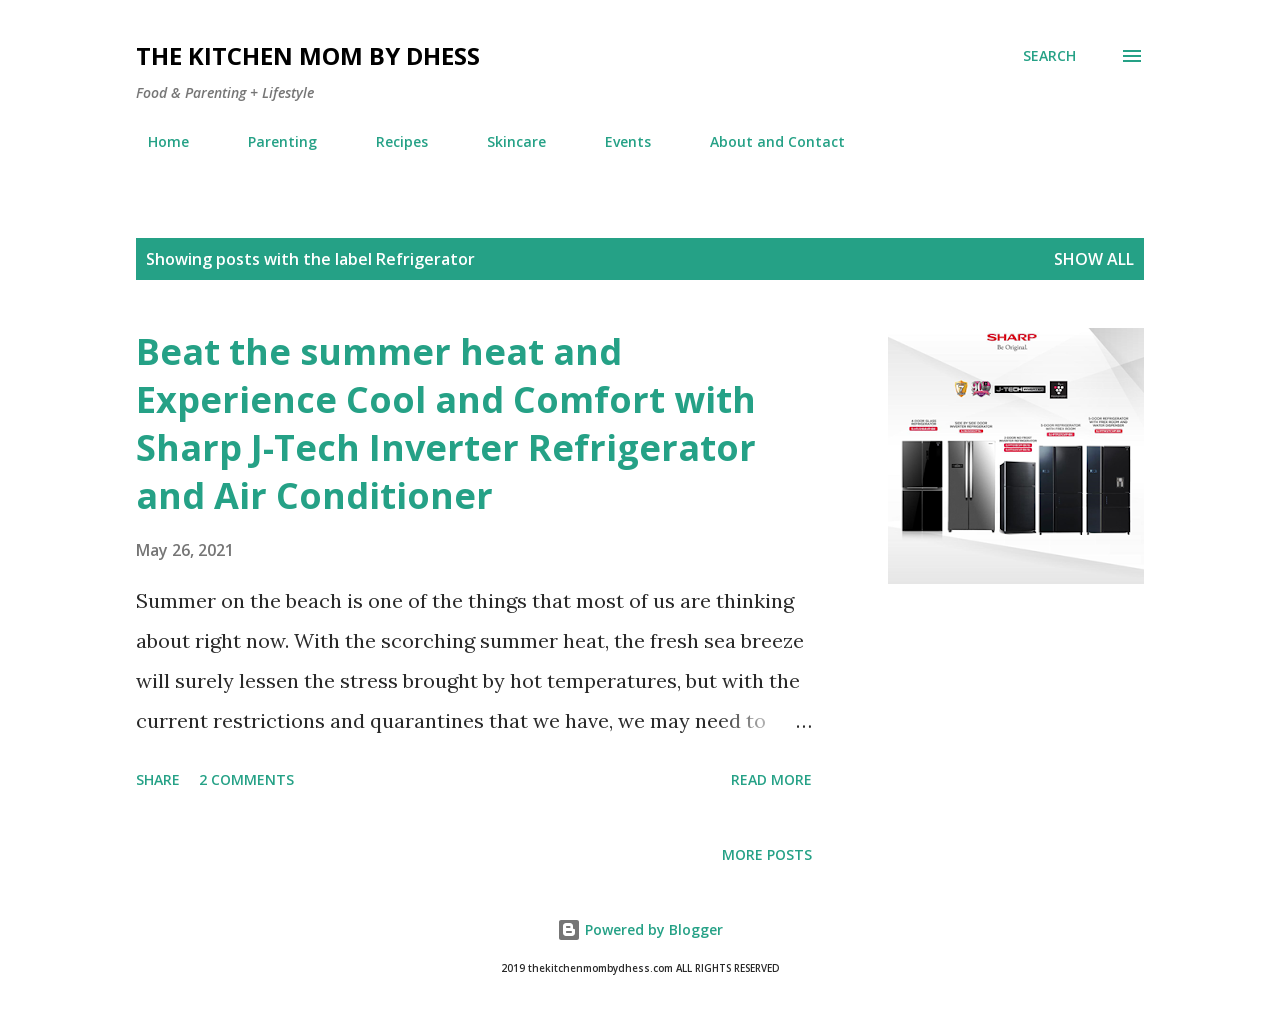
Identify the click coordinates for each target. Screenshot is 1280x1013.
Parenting (270, 141)
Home (156, 141)
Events (616, 141)
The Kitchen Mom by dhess (308, 55)
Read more (771, 779)
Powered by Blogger (640, 929)
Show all (1094, 259)
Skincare (504, 141)
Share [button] (158, 779)
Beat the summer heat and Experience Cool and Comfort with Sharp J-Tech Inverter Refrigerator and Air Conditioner (446, 423)
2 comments (246, 779)
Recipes (390, 141)
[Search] (1049, 56)
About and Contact (765, 141)
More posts (767, 854)
